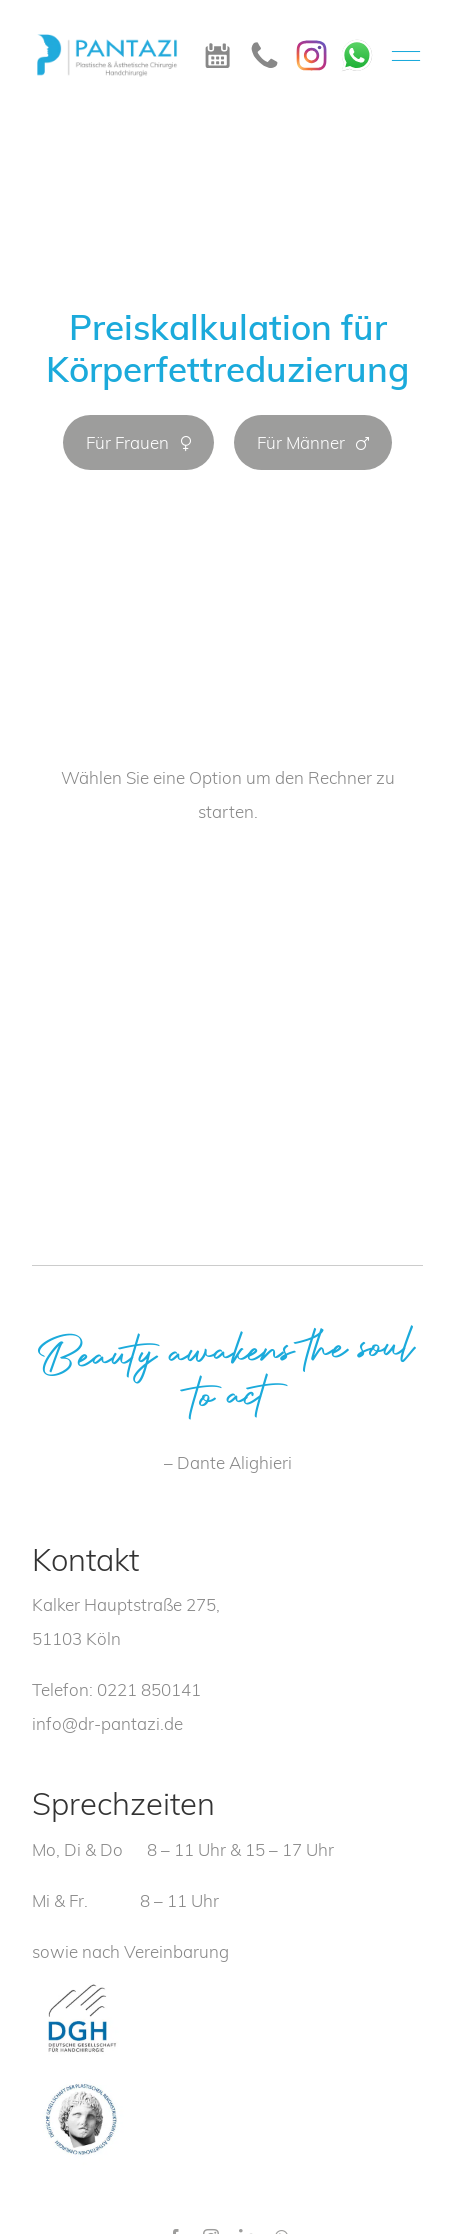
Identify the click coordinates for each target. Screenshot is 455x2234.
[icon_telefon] (264, 49)
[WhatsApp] (357, 45)
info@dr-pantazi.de (107, 1723)
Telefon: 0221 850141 (116, 1689)
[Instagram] (311, 48)
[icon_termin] (217, 50)
